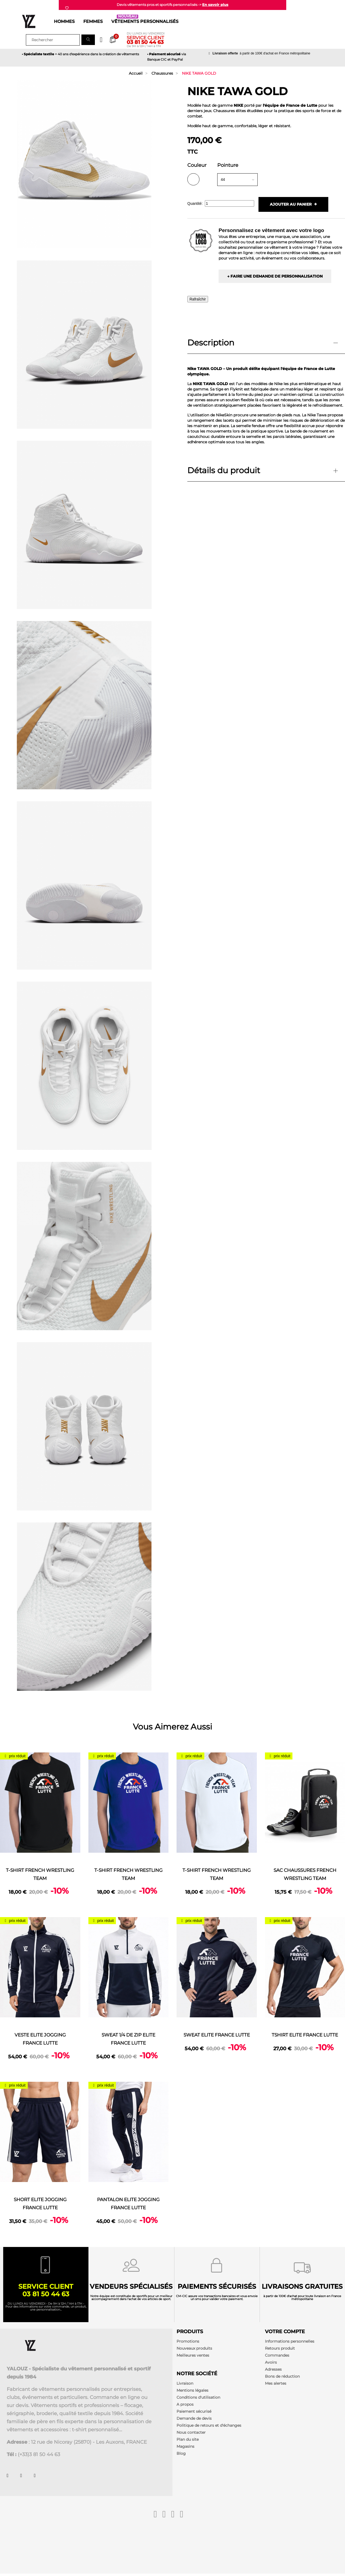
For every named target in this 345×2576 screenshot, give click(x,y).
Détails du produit (223, 471)
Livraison (185, 2385)
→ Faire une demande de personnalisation (275, 276)
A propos (185, 2406)
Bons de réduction (282, 2378)
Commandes (277, 2356)
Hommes (64, 21)
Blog (181, 2455)
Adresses (273, 2370)
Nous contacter (191, 2434)
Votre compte (285, 2333)
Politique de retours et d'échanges (209, 2427)
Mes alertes (275, 2385)
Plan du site (188, 2441)
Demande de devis (194, 2420)
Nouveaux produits (194, 2349)
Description (210, 343)
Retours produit (280, 2349)
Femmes (93, 21)
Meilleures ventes (193, 2356)
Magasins (185, 2448)
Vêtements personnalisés (144, 21)
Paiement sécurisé (194, 2413)
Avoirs (271, 2363)
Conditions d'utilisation (198, 2399)
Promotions (188, 2342)
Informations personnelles (289, 2342)
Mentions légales (192, 2392)
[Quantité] (229, 203)
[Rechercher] (53, 39)
